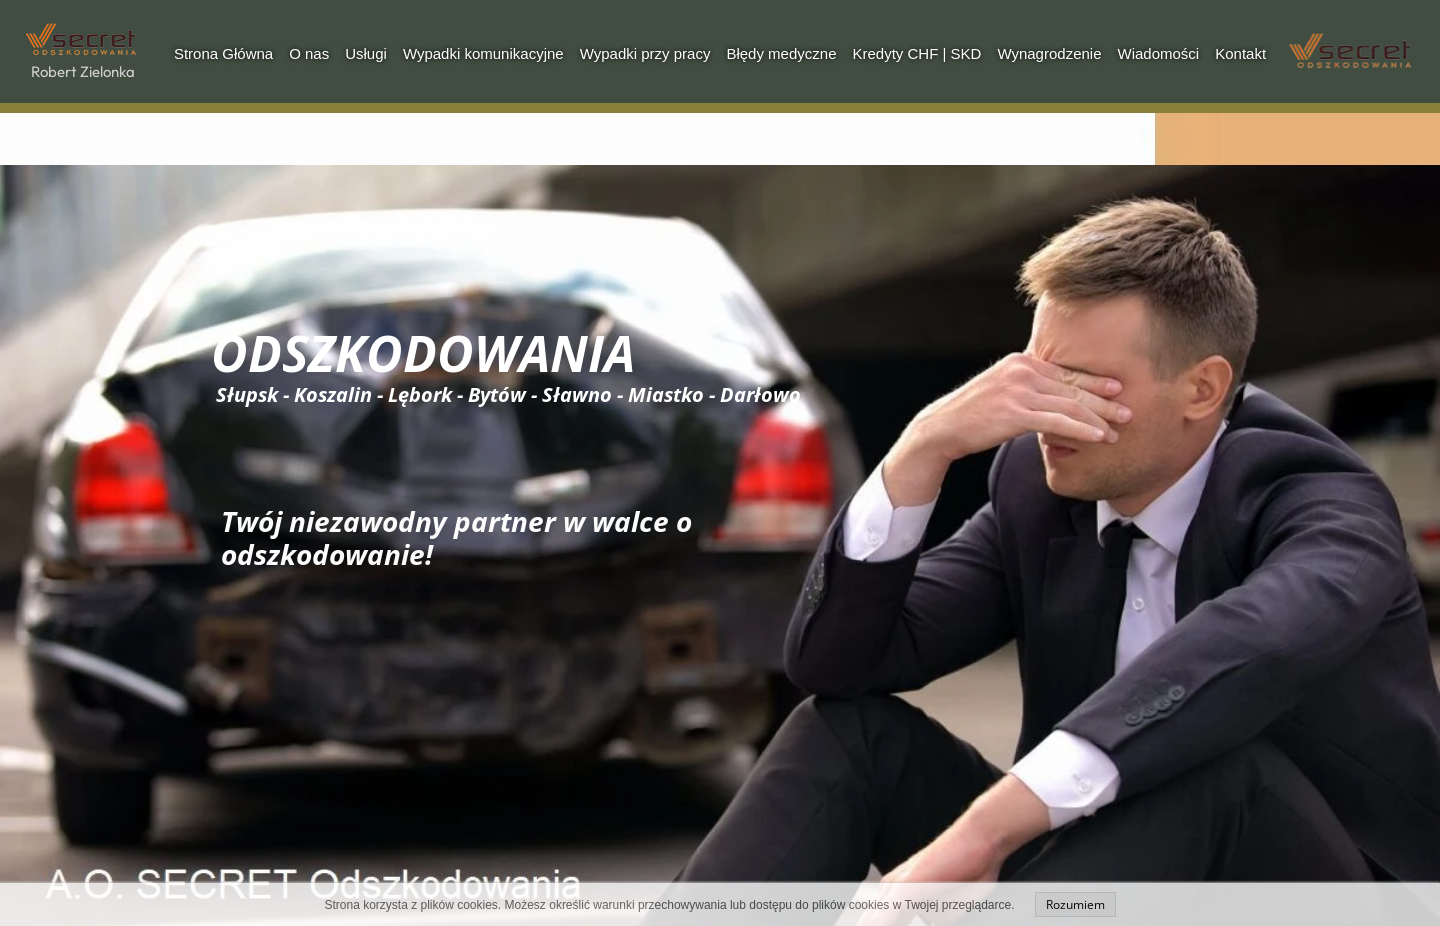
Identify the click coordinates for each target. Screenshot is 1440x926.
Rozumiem (1075, 904)
